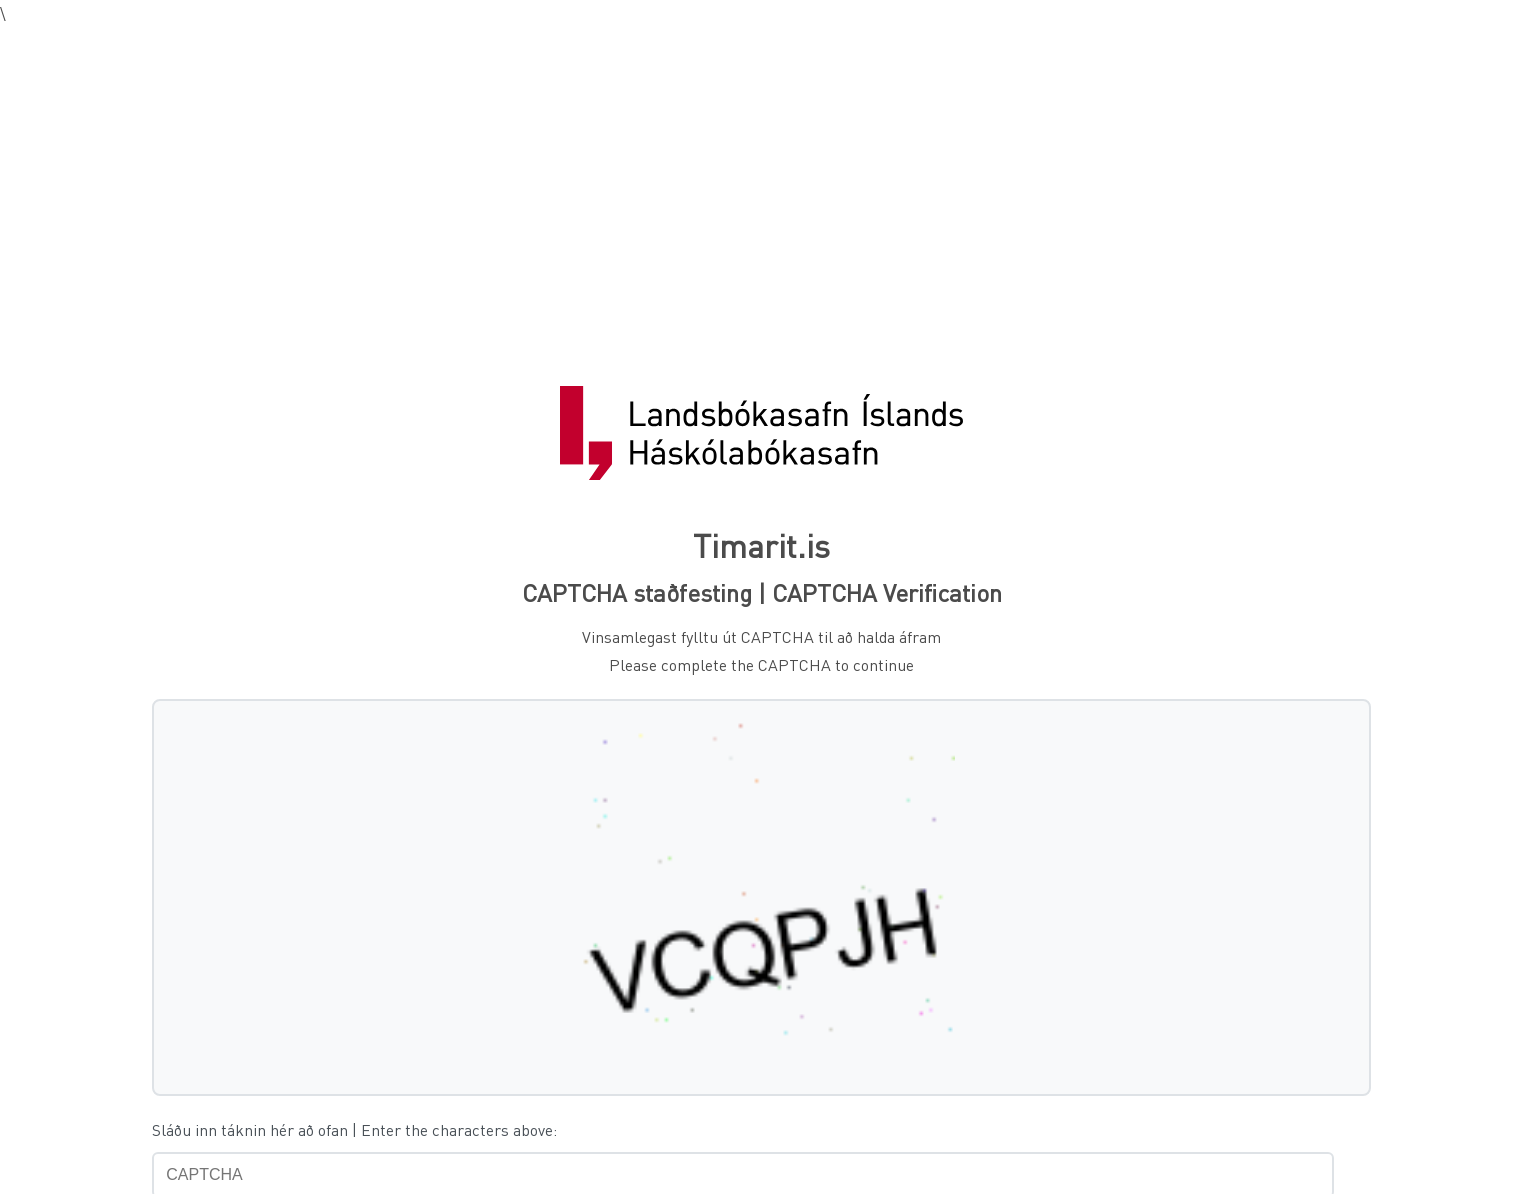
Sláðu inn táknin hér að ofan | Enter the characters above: (354, 1129)
